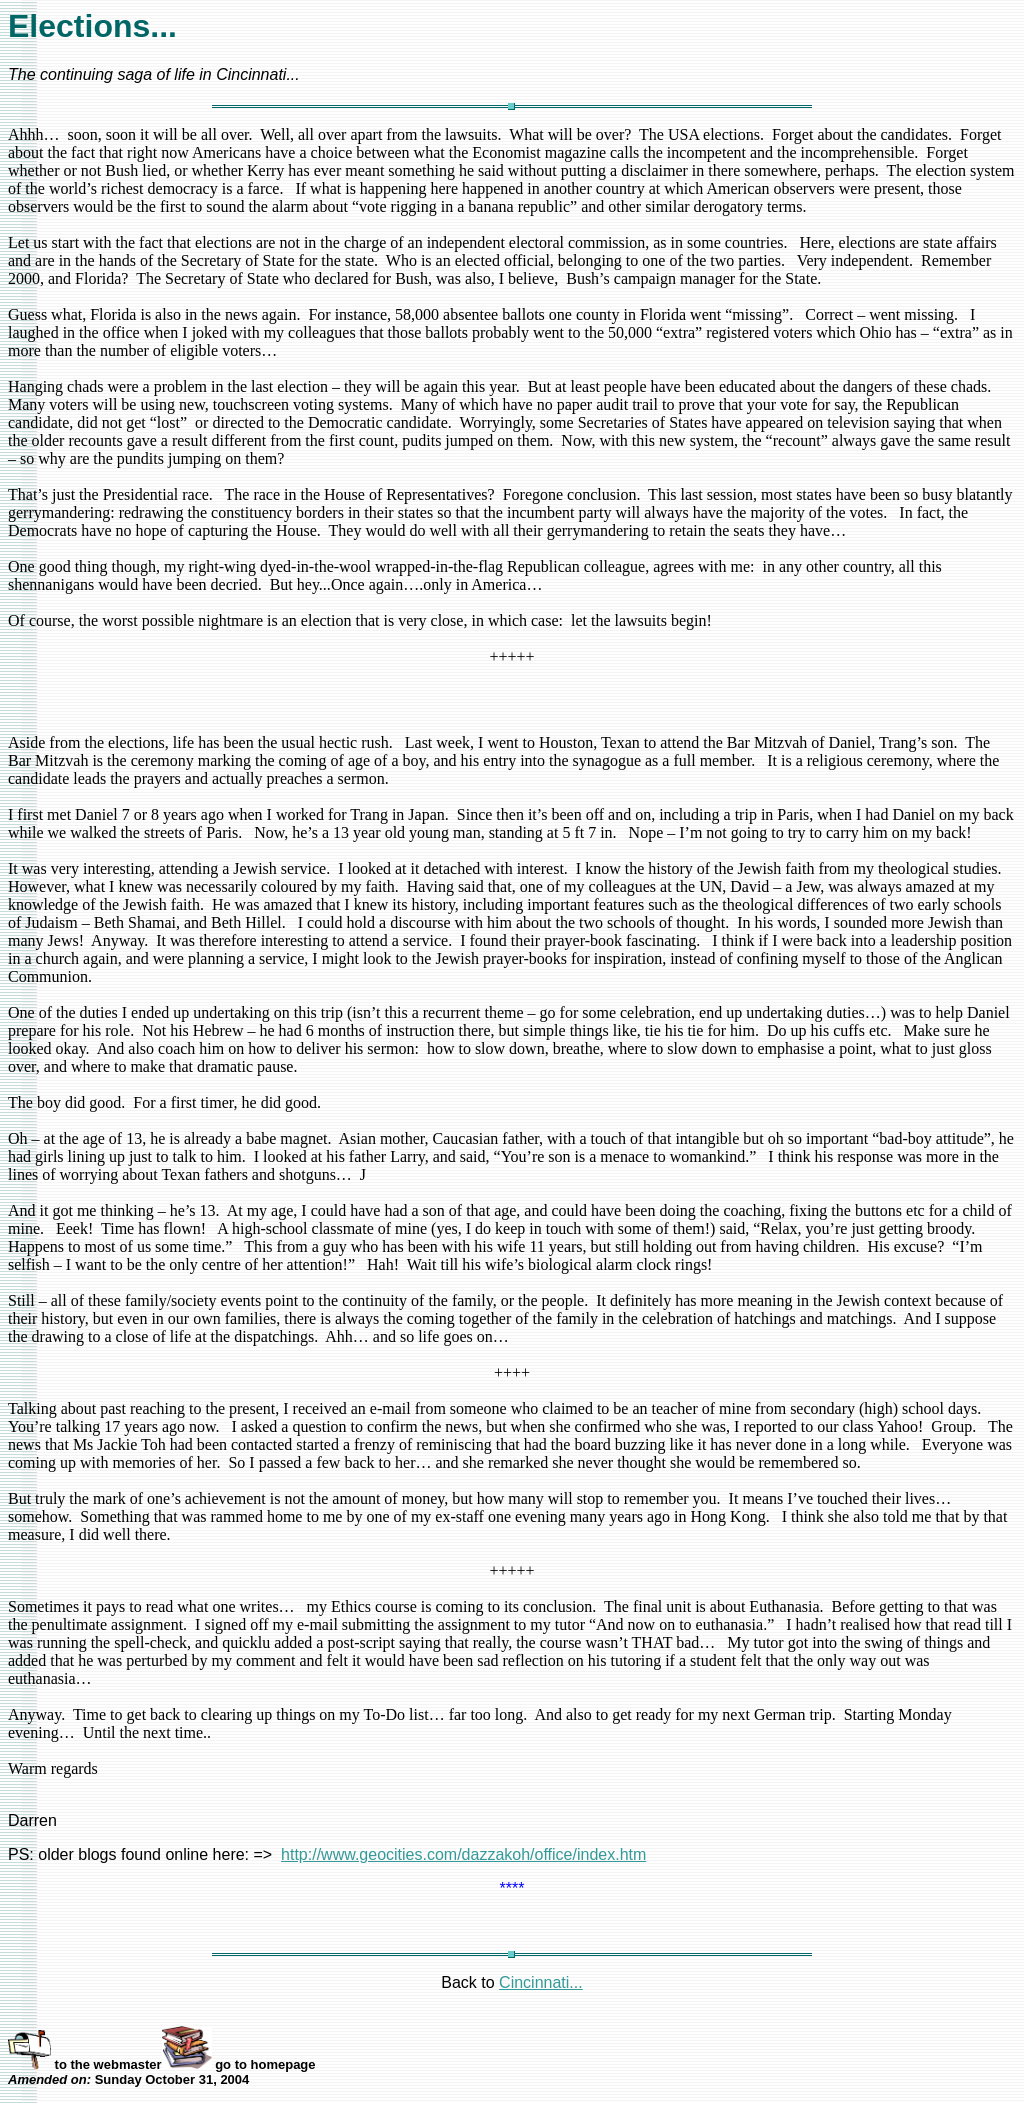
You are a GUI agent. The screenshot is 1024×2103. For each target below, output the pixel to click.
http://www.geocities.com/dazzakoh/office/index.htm (463, 1854)
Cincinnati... (541, 1982)
